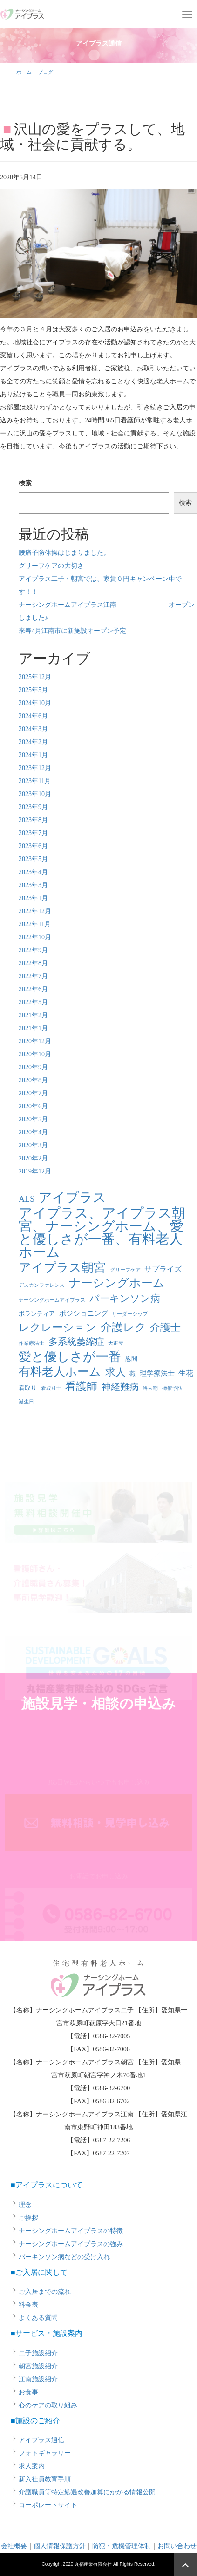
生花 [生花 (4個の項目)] (185, 1373)
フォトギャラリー (45, 2453)
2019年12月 (35, 1171)
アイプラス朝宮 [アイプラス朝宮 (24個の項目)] (62, 1267)
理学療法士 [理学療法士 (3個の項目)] (157, 1373)
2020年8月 (33, 1080)
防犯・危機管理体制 (121, 2546)
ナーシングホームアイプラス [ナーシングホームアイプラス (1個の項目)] (52, 1300)
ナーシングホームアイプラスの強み (71, 2243)
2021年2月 (33, 1015)
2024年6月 (33, 715)
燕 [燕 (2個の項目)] (132, 1373)
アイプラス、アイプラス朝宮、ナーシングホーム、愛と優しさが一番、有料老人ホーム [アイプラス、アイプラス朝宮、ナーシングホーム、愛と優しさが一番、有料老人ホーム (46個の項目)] (102, 1232)
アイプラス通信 (41, 2440)
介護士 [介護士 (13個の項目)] (165, 1327)
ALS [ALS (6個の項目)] (26, 1199)
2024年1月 (33, 754)
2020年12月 (35, 1041)
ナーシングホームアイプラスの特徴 (71, 2230)
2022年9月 (33, 950)
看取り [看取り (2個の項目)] (28, 1387)
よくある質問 (38, 2317)
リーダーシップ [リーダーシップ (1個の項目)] (130, 1314)
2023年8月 (33, 820)
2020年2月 (33, 1158)
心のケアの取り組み (48, 2405)
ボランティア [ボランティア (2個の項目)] (37, 1313)
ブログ (45, 72)
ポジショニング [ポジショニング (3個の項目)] (83, 1313)
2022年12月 (35, 911)
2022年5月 (33, 1002)
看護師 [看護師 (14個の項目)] (81, 1386)
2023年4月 (33, 872)
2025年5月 (33, 689)
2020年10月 (35, 1054)
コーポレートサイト (48, 2505)
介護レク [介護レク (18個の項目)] (123, 1327)
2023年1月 (33, 898)
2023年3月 (33, 885)
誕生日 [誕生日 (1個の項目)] (26, 1401)
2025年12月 (35, 676)
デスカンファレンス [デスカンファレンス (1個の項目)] (42, 1285)
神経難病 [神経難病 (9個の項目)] (120, 1387)
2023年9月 (33, 807)
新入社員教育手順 (45, 2479)
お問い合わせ (177, 2546)
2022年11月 (35, 924)
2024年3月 (33, 728)
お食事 (28, 2392)
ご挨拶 (28, 2217)
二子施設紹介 (38, 2353)
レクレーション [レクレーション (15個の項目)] (57, 1327)
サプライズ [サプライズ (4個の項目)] (163, 1269)
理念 (25, 2204)
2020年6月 (33, 1106)
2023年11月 (35, 780)
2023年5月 (33, 859)
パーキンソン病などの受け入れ (64, 2256)
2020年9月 (33, 1067)
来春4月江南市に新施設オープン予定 (72, 630)
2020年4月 (33, 1132)
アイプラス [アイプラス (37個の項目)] (72, 1197)
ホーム (24, 72)
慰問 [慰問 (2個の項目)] (131, 1358)
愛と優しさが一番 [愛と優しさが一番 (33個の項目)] (70, 1356)
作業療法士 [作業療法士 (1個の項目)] (31, 1343)
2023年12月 (35, 767)
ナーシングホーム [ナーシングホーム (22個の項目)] (117, 1283)
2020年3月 (33, 1145)
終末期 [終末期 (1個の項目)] (150, 1388)
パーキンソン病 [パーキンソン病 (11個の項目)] (124, 1298)
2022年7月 (33, 976)
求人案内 (32, 2466)
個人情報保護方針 (60, 2546)
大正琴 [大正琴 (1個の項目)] (115, 1343)
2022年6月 (33, 989)
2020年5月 (33, 1119)
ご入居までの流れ (45, 2291)
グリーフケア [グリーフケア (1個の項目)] (125, 1269)
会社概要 (14, 2546)
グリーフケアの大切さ (51, 565)
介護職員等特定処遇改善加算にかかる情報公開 (87, 2492)
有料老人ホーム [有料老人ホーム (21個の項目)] (60, 1371)
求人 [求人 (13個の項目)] (115, 1372)
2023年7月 (33, 833)
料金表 (28, 2304)
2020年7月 (33, 1093)
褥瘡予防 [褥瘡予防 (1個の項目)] (172, 1388)
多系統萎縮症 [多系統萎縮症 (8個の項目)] (76, 1342)
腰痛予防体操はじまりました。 (64, 552)
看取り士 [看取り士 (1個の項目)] (51, 1388)
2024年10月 (35, 702)
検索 (25, 483)
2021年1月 (33, 1028)
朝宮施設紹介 (38, 2366)
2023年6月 (33, 846)
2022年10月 (35, 937)
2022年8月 (33, 963)
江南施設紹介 (38, 2379)
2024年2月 (33, 741)
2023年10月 (35, 794)
